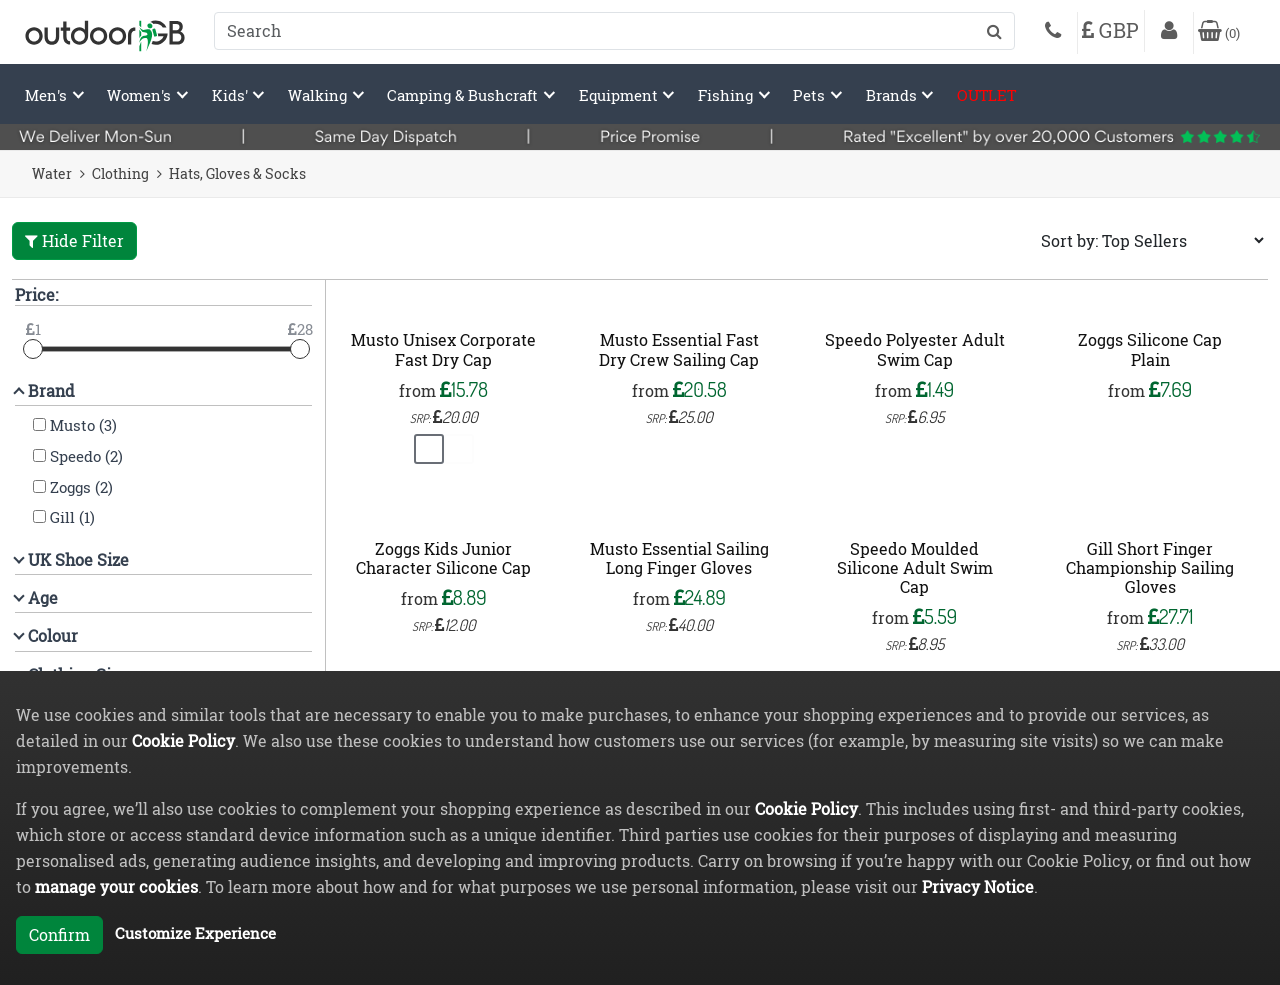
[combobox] (614, 31)
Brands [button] (893, 95)
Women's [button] (141, 95)
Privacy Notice (978, 886)
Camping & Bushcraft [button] (464, 95)
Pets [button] (811, 95)
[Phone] (1053, 33)
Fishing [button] (727, 95)
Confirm (59, 934)
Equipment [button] (620, 95)
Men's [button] (48, 95)
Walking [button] (319, 95)
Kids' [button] (232, 95)
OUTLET (986, 95)
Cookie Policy (183, 740)
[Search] (614, 31)
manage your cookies (116, 886)
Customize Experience (195, 933)
